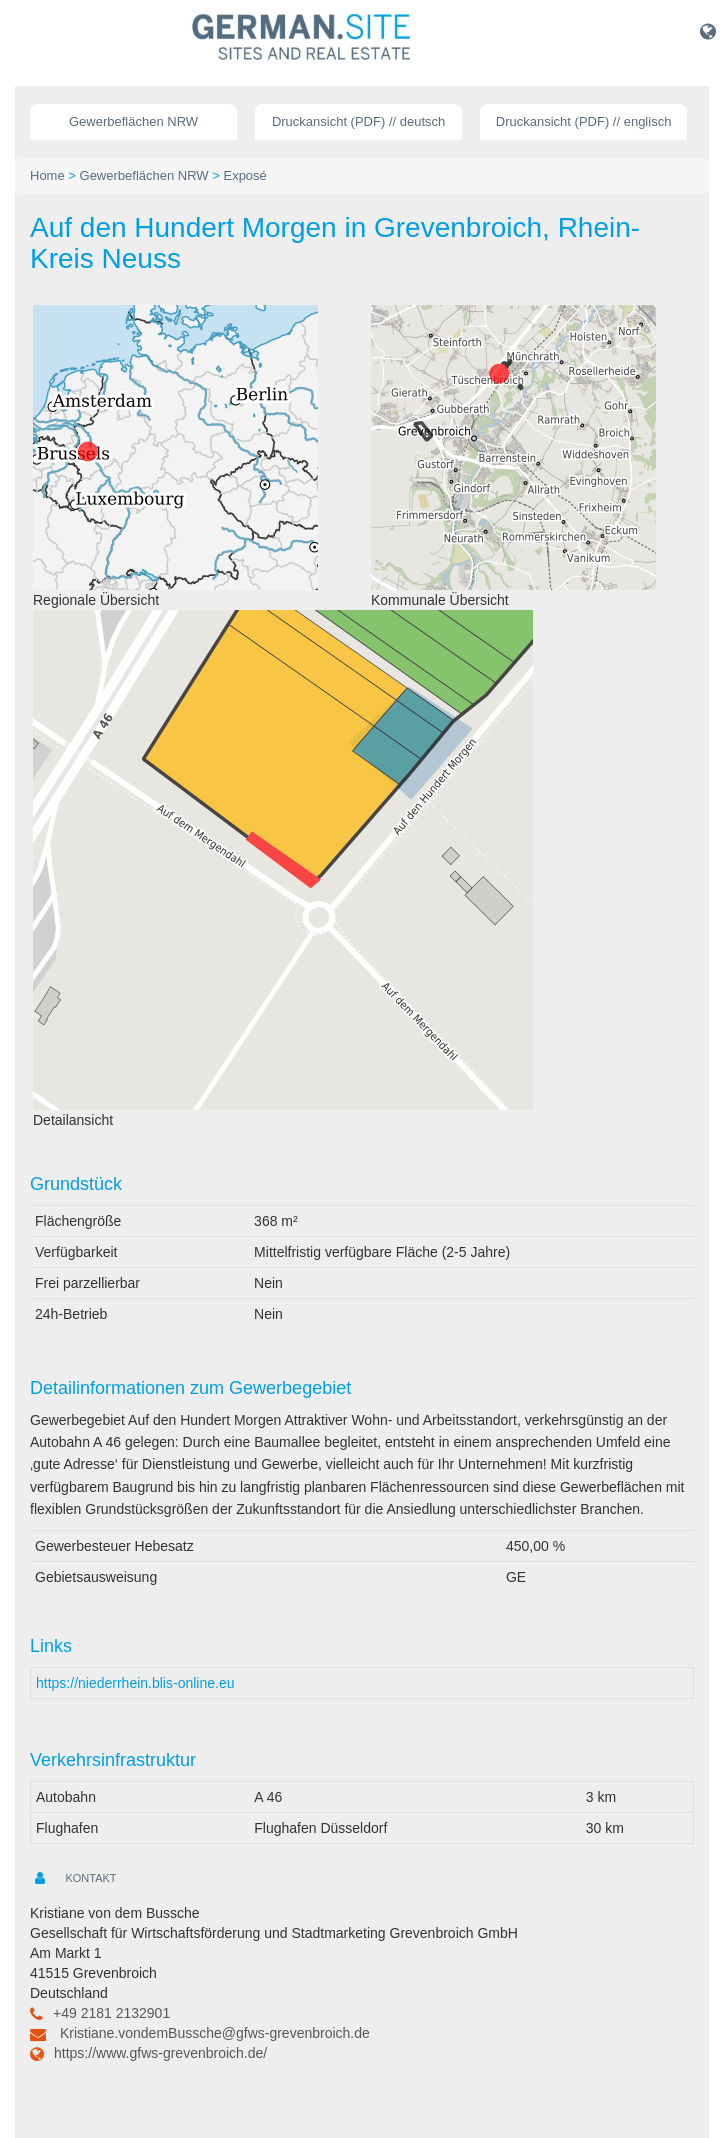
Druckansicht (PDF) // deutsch (358, 121)
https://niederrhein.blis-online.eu (135, 1683)
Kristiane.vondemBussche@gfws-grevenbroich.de (215, 2033)
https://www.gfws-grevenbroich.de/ (160, 2053)
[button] (708, 31)
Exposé (244, 175)
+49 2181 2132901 (111, 2013)
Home (47, 175)
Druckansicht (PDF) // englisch (584, 121)
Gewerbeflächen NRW (133, 121)
